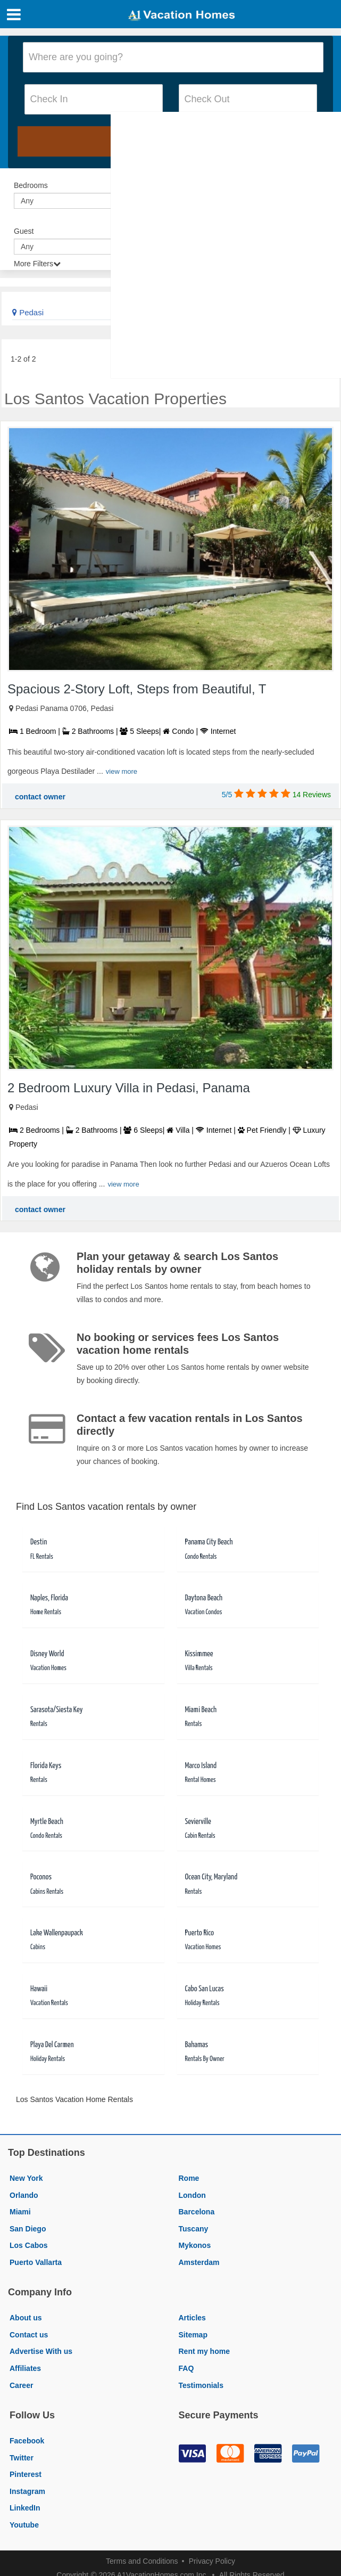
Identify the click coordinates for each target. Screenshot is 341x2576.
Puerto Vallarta (36, 2262)
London (192, 2195)
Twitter (22, 2458)
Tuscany (194, 2229)
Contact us (29, 2334)
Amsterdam (199, 2262)
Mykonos (195, 2245)
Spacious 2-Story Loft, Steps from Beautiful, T (136, 689)
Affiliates (25, 2368)
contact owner (40, 796)
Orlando (24, 2195)
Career (21, 2385)
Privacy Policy (212, 2561)
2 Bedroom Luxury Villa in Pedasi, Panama (128, 1088)
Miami (20, 2211)
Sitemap (193, 2334)
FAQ (186, 2368)
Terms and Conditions (142, 2561)
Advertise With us (41, 2351)
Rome (189, 2178)
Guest (24, 231)
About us (26, 2317)
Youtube (24, 2525)
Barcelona (197, 2211)
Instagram (27, 2491)
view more (121, 771)
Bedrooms (31, 185)
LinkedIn (25, 2508)
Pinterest (25, 2474)
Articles (192, 2317)
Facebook (27, 2440)
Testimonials (201, 2385)
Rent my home (204, 2351)
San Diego (28, 2229)
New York (26, 2178)
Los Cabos (29, 2245)
